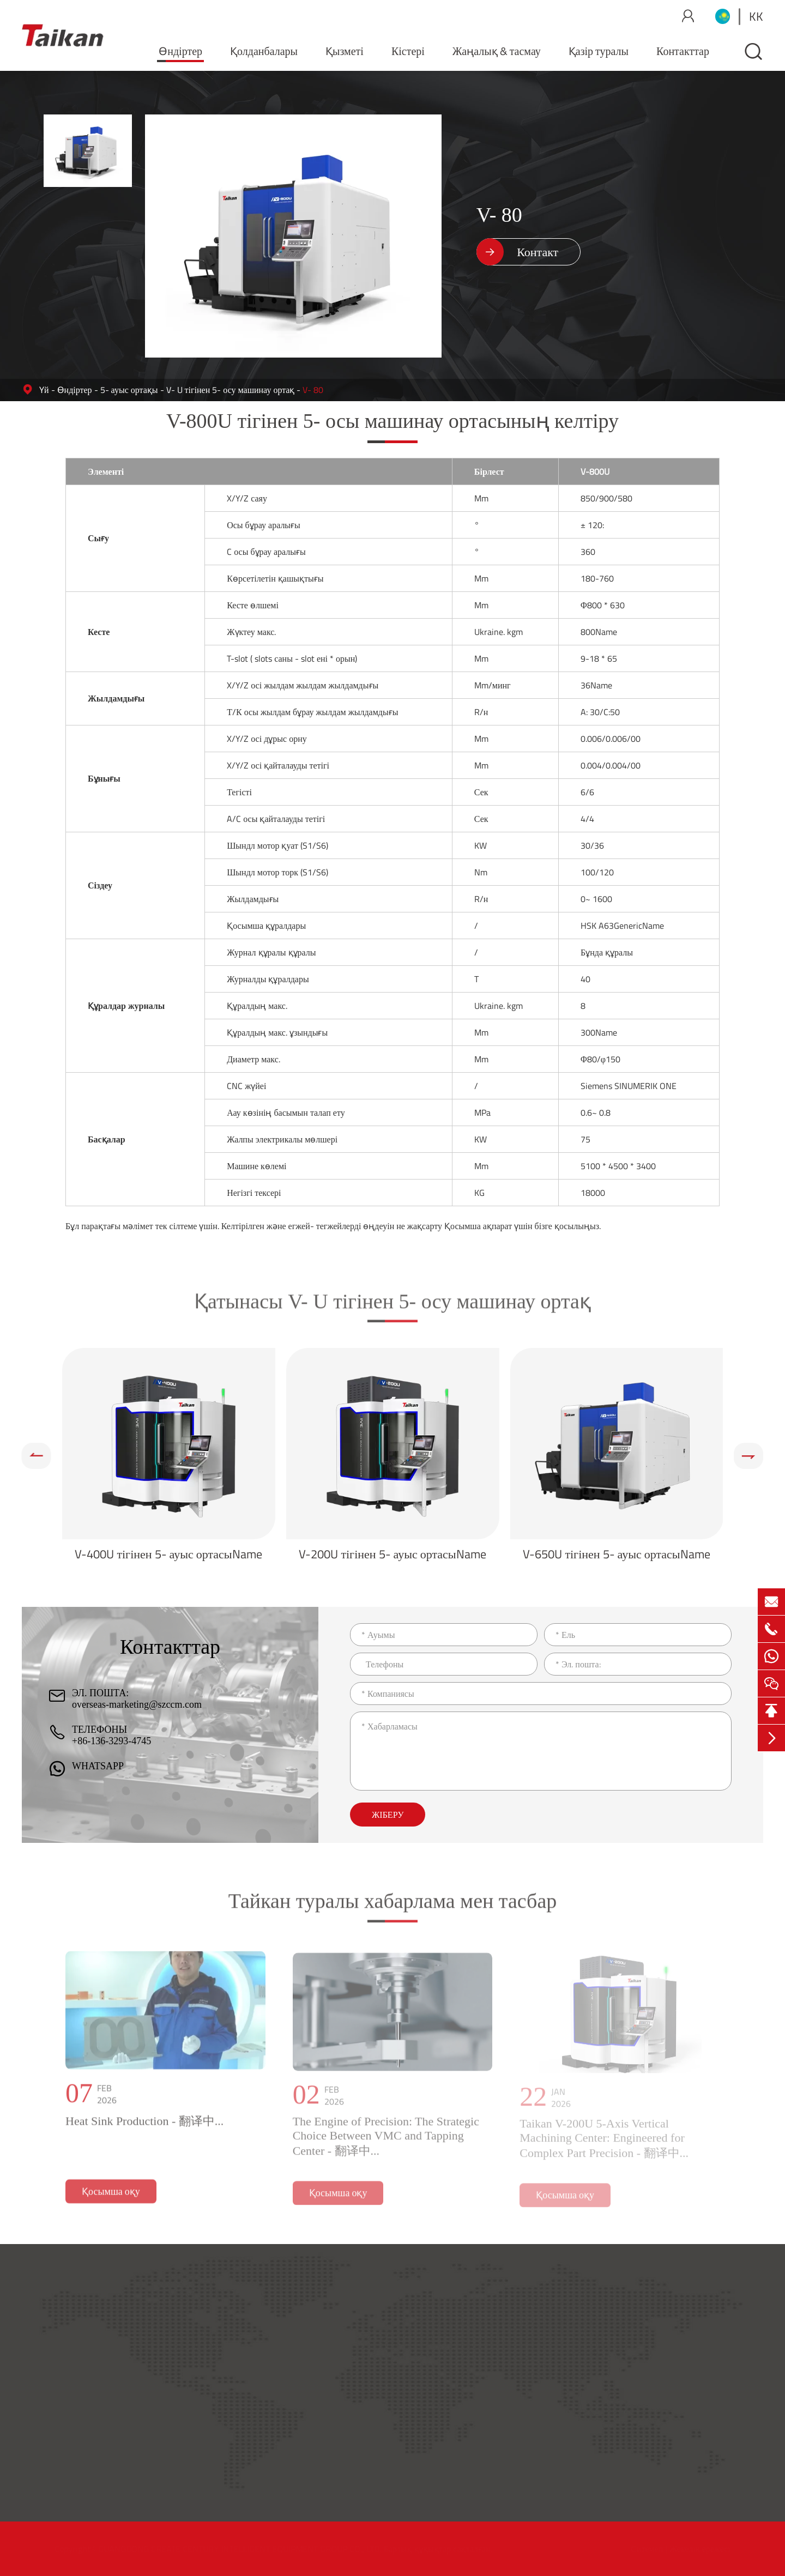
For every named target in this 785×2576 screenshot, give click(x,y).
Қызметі (344, 51)
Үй (44, 389)
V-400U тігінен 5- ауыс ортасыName (168, 1554)
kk (756, 16)
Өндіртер (180, 51)
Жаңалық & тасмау (496, 51)
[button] (36, 1456)
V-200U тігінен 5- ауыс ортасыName (392, 1554)
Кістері (408, 51)
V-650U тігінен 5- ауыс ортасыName (616, 1554)
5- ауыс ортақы (129, 389)
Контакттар (682, 51)
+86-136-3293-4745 (111, 1741)
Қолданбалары (264, 51)
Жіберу (387, 1814)
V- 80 (313, 389)
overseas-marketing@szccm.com (137, 1704)
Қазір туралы (599, 51)
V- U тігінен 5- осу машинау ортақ (230, 389)
